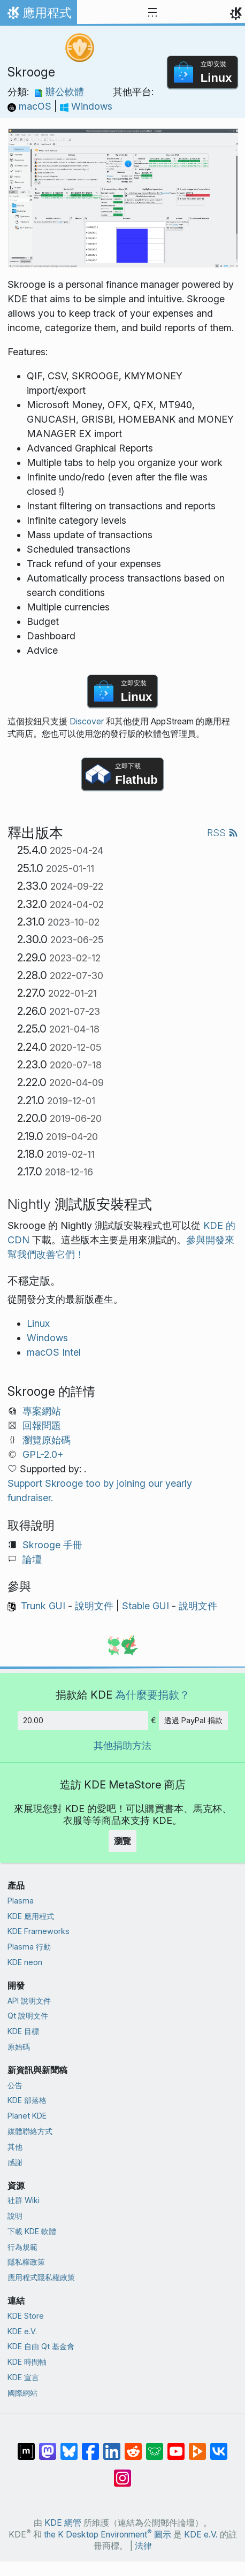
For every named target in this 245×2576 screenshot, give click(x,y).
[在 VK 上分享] (218, 2446)
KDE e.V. (22, 2331)
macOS (30, 106)
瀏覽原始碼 (46, 1440)
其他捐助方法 (122, 1745)
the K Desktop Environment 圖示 (107, 2534)
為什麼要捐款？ (152, 1694)
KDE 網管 (62, 2523)
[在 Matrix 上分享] (26, 2446)
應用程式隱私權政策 (41, 2277)
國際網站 (22, 2392)
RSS (222, 832)
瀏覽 (122, 1841)
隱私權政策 (26, 2261)
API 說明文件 (29, 2000)
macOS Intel (54, 1352)
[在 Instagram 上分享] (122, 2472)
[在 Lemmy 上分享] (154, 2446)
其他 (14, 2146)
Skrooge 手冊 (52, 1544)
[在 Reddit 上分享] (133, 2446)
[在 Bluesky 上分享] (69, 2446)
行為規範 (22, 2246)
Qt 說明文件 (27, 2015)
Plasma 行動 (29, 1946)
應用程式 (38, 15)
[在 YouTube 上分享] (176, 2446)
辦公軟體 (59, 91)
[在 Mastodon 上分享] (47, 2446)
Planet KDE (27, 2115)
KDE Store (25, 2315)
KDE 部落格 (27, 2100)
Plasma (20, 1900)
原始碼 (18, 2046)
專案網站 (41, 1411)
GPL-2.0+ (43, 1454)
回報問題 (41, 1425)
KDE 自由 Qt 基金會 (40, 2346)
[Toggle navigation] (152, 13)
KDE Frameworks (38, 1931)
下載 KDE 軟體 (31, 2231)
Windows (86, 106)
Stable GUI (145, 1605)
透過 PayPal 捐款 (193, 1720)
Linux (38, 1323)
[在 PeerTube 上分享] (197, 2446)
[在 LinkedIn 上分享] (111, 2446)
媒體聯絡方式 (29, 2131)
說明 (14, 2215)
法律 (143, 2546)
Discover (87, 721)
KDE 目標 (23, 2031)
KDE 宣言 (23, 2377)
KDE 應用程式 (30, 1916)
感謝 (14, 2162)
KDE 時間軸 (27, 2361)
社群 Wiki (23, 2200)
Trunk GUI (43, 1605)
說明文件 (94, 1605)
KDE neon (24, 1962)
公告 (14, 2085)
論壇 (32, 1559)
